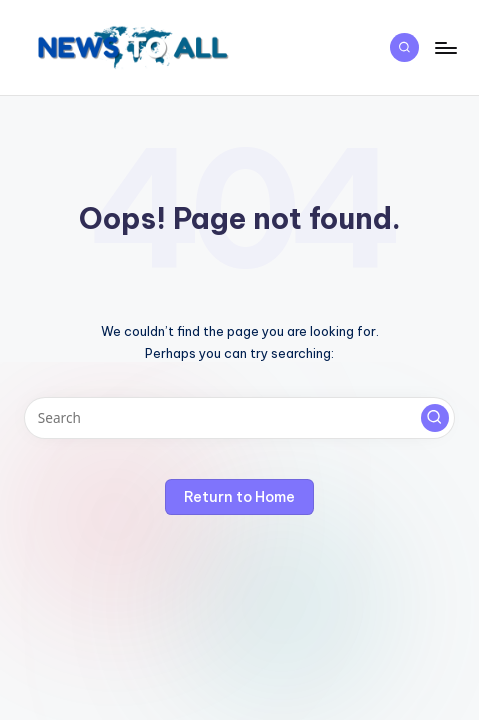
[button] (435, 418)
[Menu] (445, 47)
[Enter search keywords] (239, 418)
